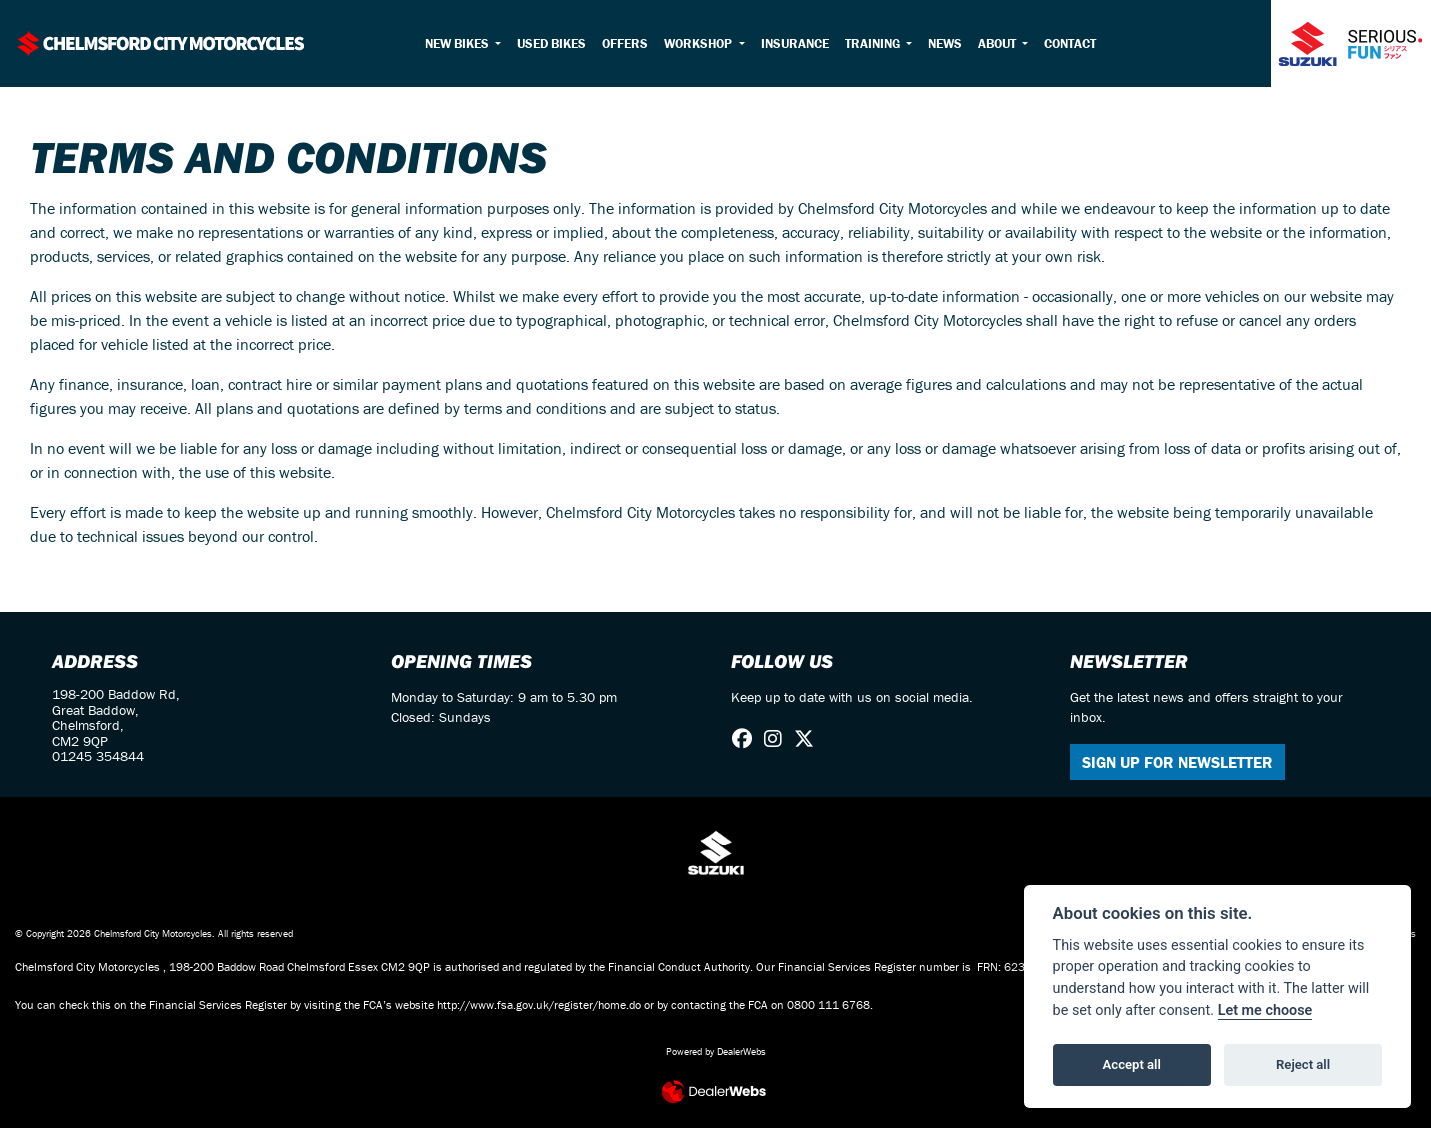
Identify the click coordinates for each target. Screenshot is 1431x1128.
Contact (1070, 43)
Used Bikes (551, 43)
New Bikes (458, 43)
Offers (625, 43)
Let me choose (1265, 1010)
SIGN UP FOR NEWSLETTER (1177, 762)
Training (874, 43)
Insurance (795, 43)
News (945, 43)
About (998, 43)
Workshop (699, 43)
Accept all (1132, 1064)
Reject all (1303, 1064)
